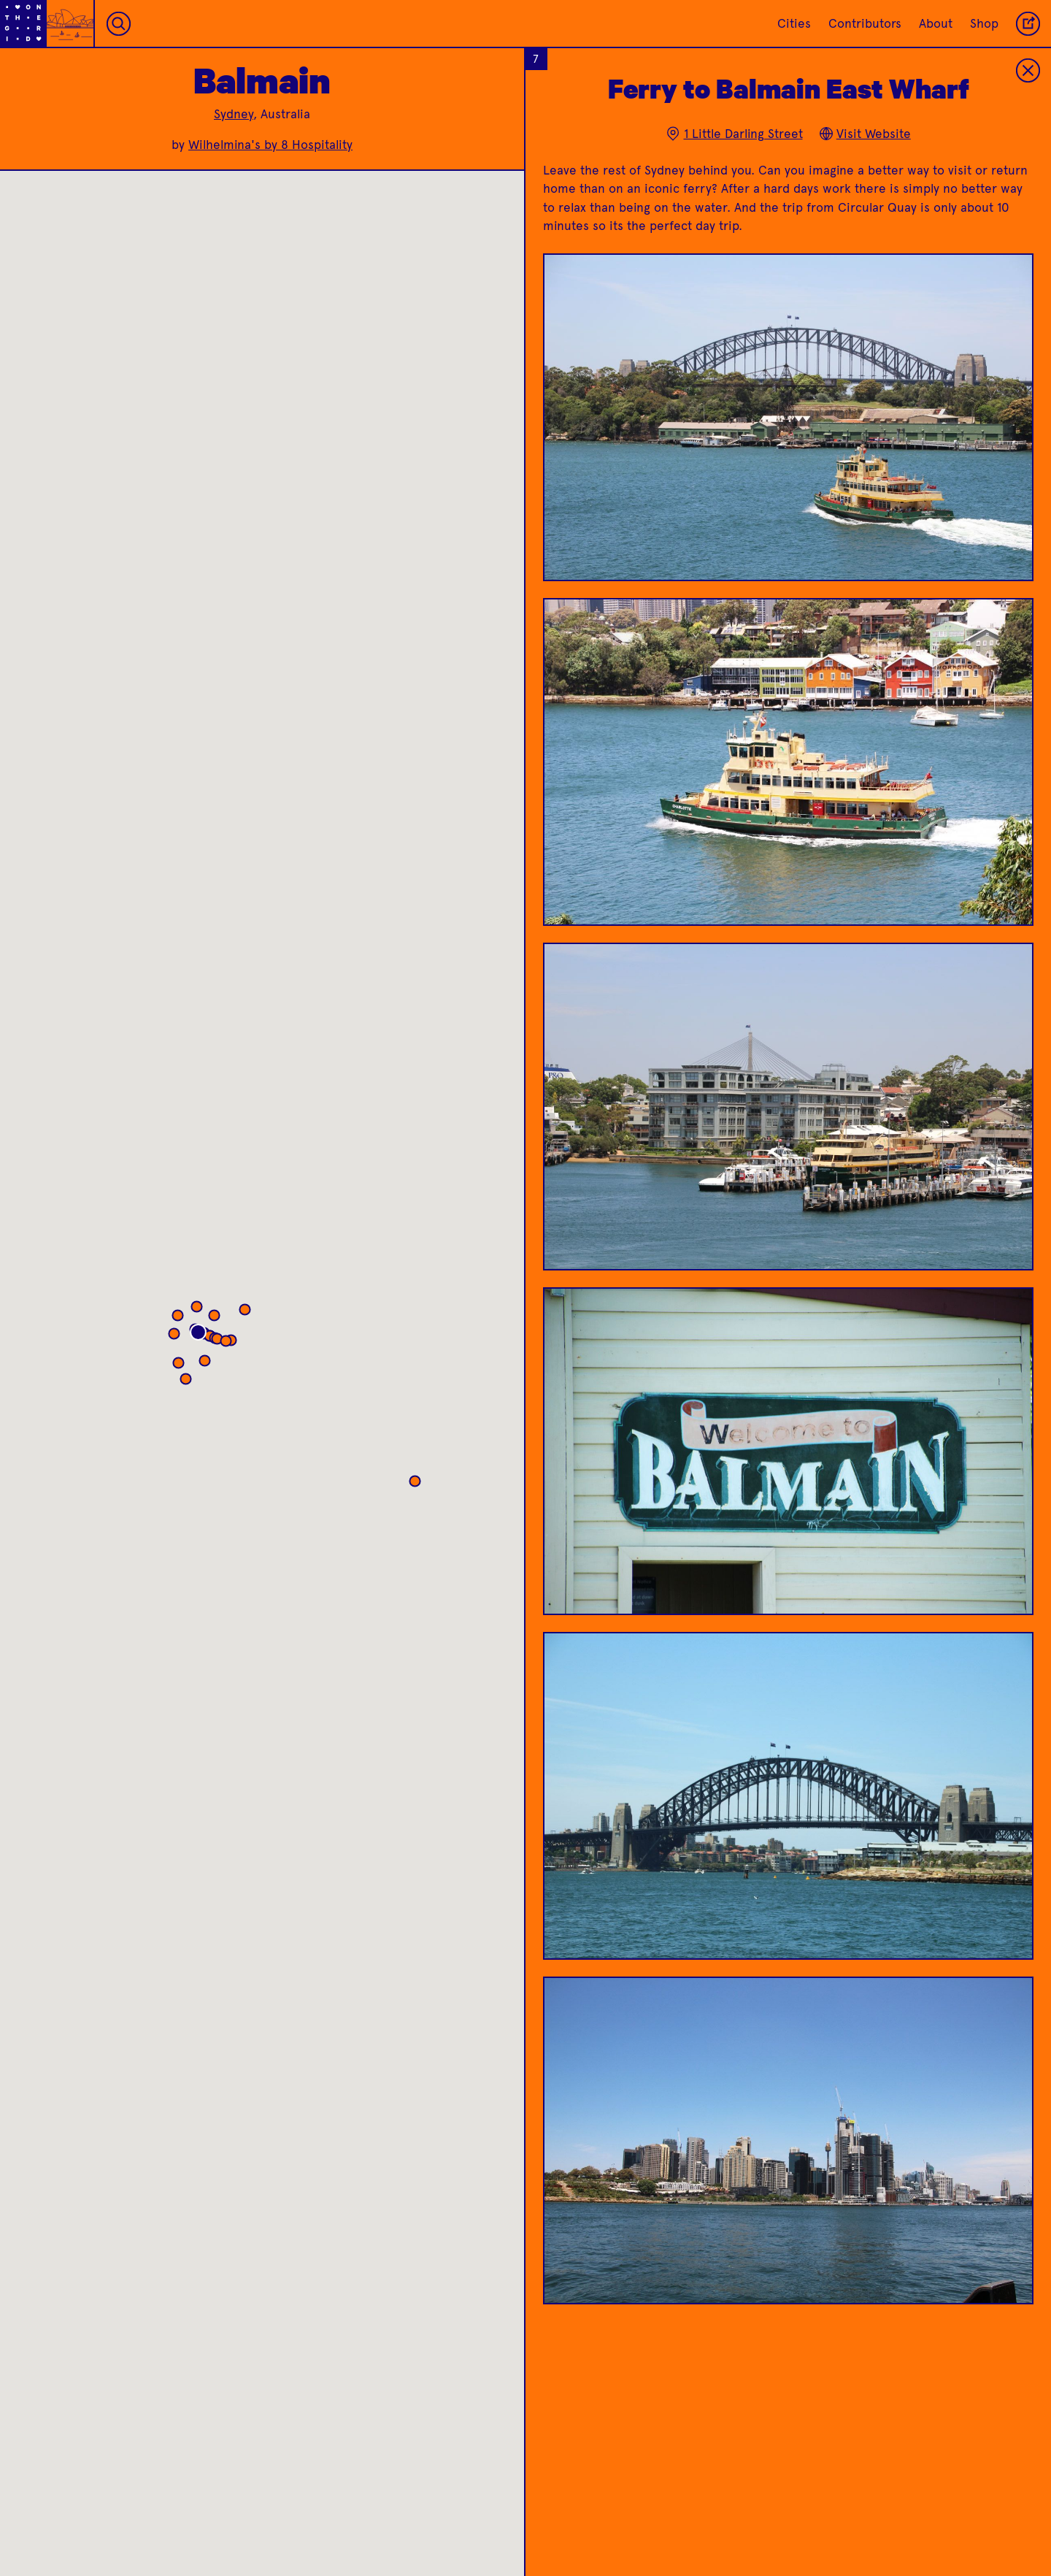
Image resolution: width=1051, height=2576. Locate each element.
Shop (984, 23)
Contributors (864, 23)
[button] (257, 1345)
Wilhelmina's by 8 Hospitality (270, 144)
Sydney (233, 114)
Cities (794, 23)
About (935, 23)
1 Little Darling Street (734, 133)
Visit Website (865, 133)
